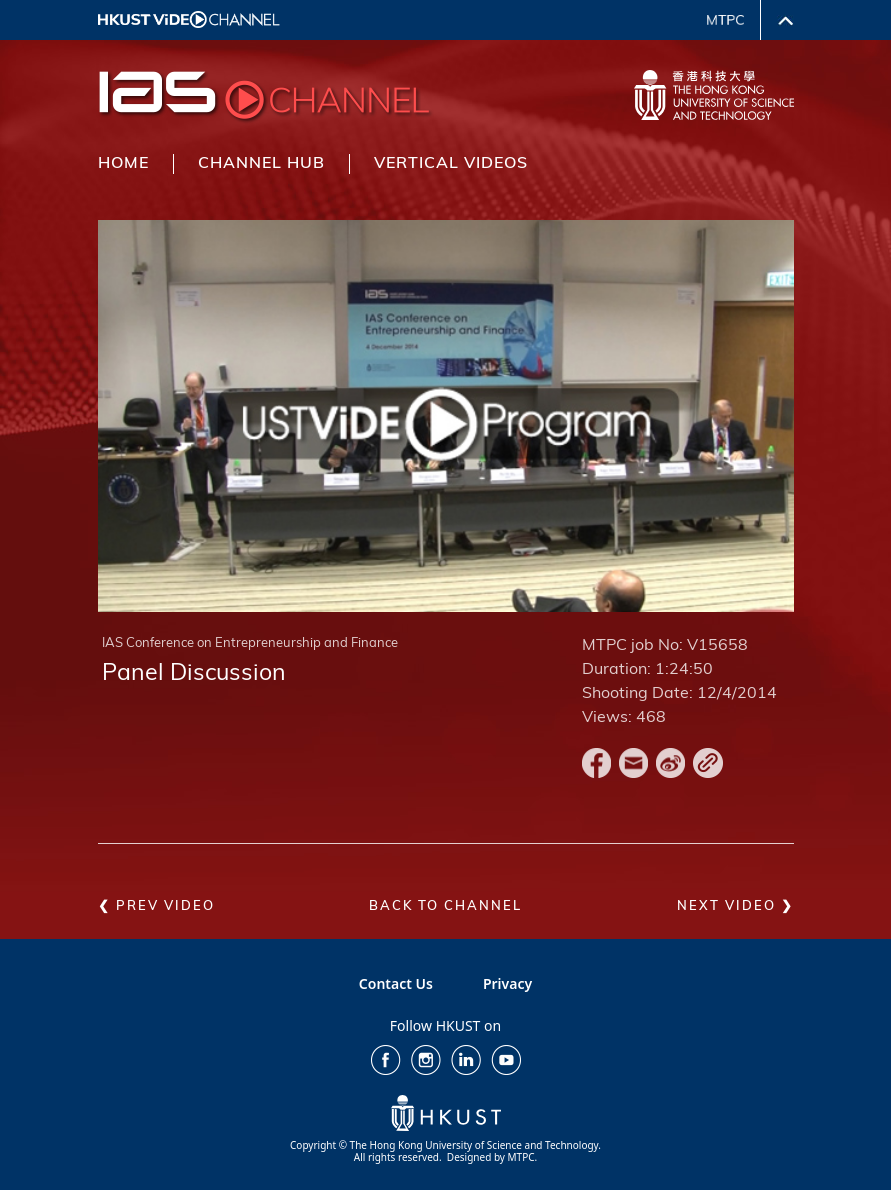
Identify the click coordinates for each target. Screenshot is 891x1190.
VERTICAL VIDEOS (451, 164)
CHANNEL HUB (261, 164)
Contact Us (396, 983)
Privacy (507, 983)
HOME (123, 164)
